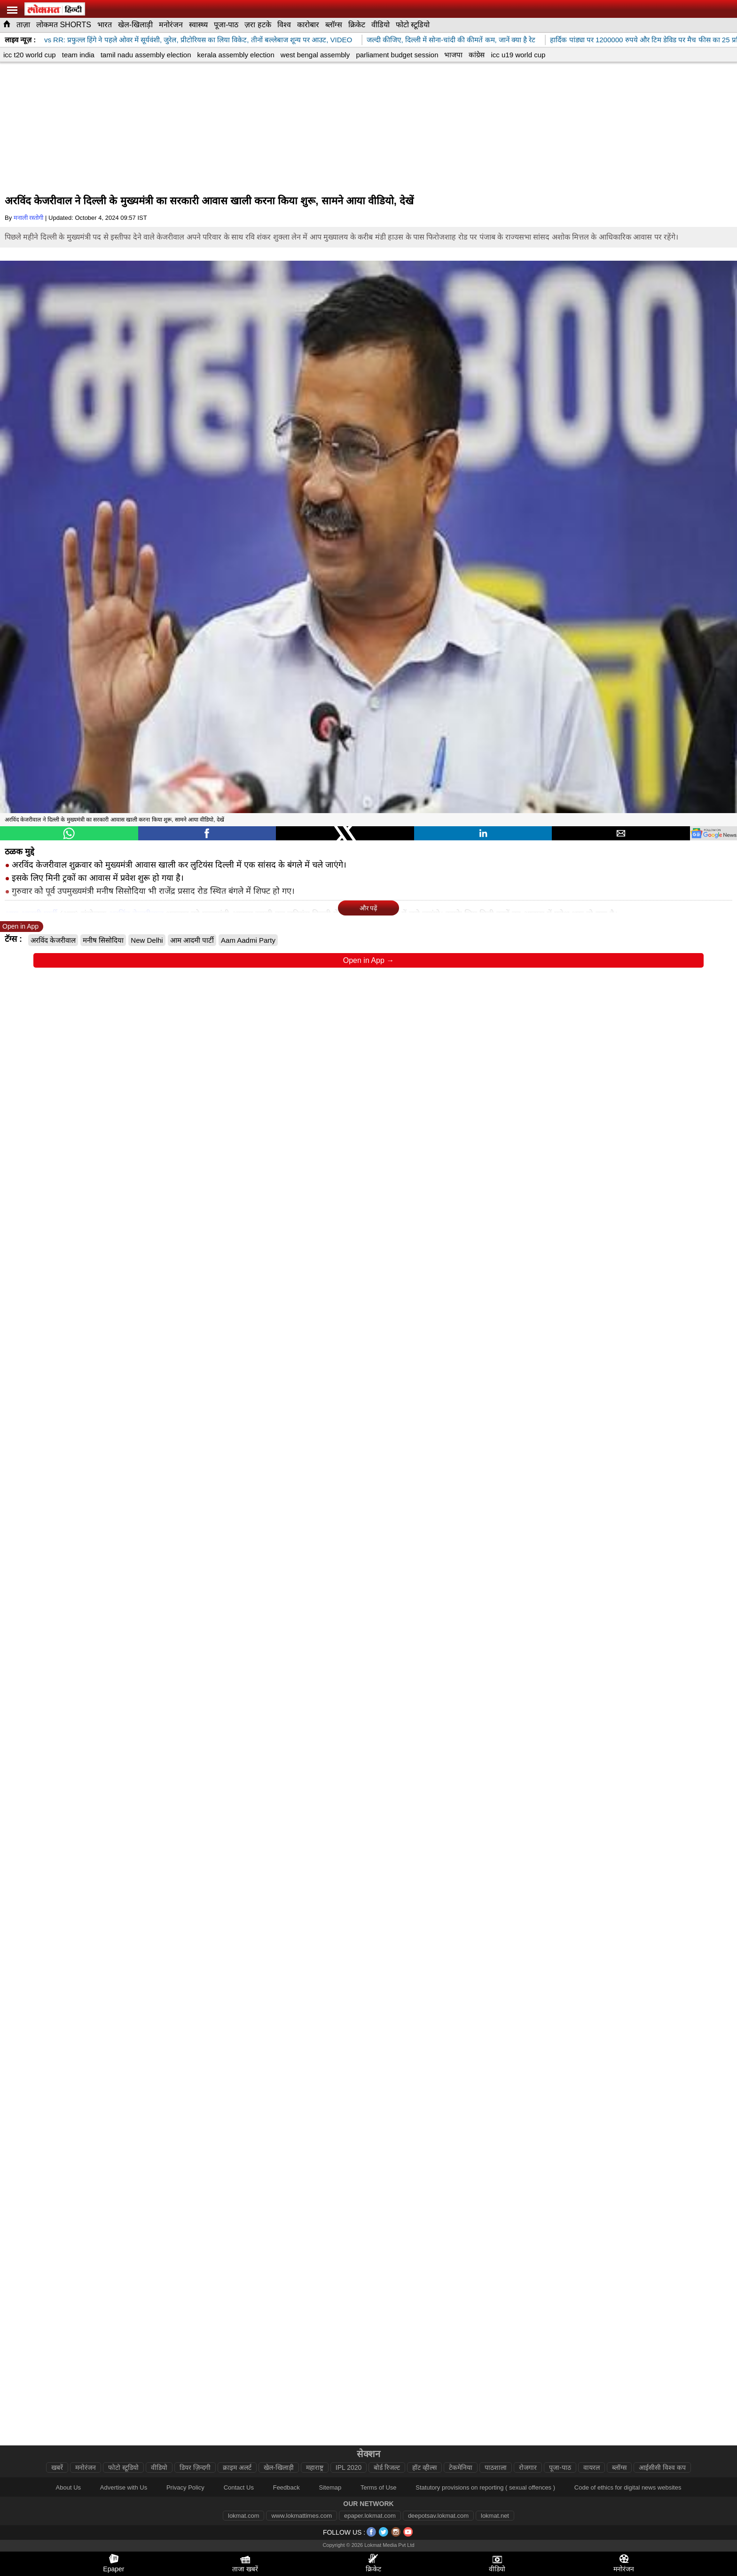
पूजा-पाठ (226, 25)
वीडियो (380, 25)
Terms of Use (379, 2487)
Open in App (20, 926)
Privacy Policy (185, 2487)
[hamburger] (12, 10)
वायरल (591, 2467)
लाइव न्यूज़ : (20, 40)
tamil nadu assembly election (146, 55)
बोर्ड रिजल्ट (387, 2467)
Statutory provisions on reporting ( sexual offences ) (485, 2487)
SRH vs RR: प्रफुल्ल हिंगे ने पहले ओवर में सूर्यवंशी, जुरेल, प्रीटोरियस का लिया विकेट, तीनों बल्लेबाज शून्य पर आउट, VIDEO (198, 40)
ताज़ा (23, 25)
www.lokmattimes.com (301, 2515)
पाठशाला (496, 2467)
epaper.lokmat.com (370, 2515)
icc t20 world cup (29, 55)
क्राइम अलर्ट (237, 2467)
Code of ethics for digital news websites (628, 2487)
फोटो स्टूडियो (413, 25)
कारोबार (308, 25)
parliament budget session (397, 55)
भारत (104, 25)
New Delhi (147, 940)
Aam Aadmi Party (248, 940)
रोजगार (528, 2467)
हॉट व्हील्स (424, 2467)
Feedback (286, 2487)
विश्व (284, 25)
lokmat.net (495, 2515)
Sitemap (330, 2487)
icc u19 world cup (518, 55)
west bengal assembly (315, 55)
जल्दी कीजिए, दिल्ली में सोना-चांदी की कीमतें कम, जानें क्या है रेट (459, 40)
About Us (68, 2487)
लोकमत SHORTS (63, 25)
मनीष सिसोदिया (103, 940)
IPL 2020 (349, 2467)
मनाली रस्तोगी (29, 217)
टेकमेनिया (460, 2467)
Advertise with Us (123, 2487)
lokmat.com (243, 2515)
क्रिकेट (356, 25)
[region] (368, 130)
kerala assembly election (235, 55)
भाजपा (453, 55)
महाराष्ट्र (314, 2467)
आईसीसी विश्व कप (662, 2467)
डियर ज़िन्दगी (195, 2467)
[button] (69, 833)
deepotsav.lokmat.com (438, 2515)
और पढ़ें (369, 908)
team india (78, 55)
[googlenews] (713, 833)
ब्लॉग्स (333, 25)
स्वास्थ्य (198, 25)
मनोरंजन (171, 25)
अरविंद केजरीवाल (53, 940)
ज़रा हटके (257, 25)
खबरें (57, 2467)
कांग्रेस (477, 55)
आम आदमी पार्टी (192, 940)
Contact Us (239, 2487)
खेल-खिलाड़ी (135, 25)
